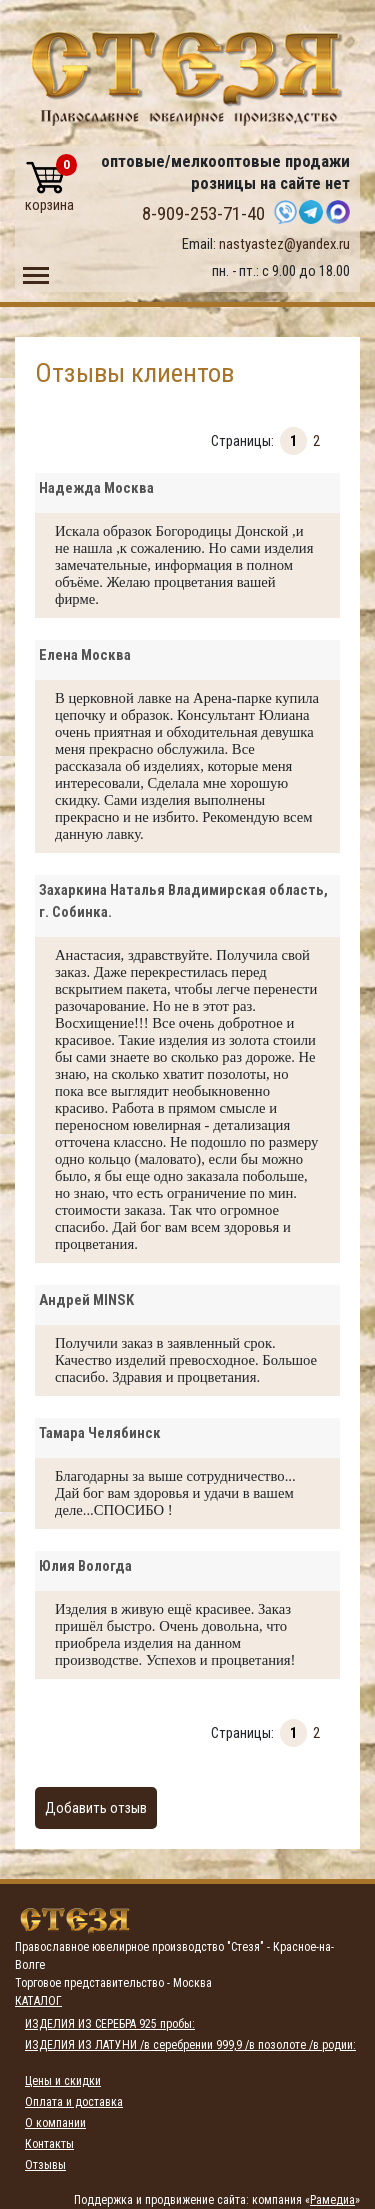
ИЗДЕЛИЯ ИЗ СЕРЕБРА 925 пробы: (110, 2024)
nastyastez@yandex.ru (284, 244)
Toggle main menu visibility (36, 271)
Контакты (49, 2144)
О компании (55, 2123)
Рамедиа (332, 2200)
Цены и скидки (63, 2081)
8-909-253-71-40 (203, 214)
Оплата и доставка (74, 2102)
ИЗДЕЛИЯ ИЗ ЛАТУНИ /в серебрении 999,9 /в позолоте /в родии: (190, 2045)
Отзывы (45, 2165)
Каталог (38, 2001)
